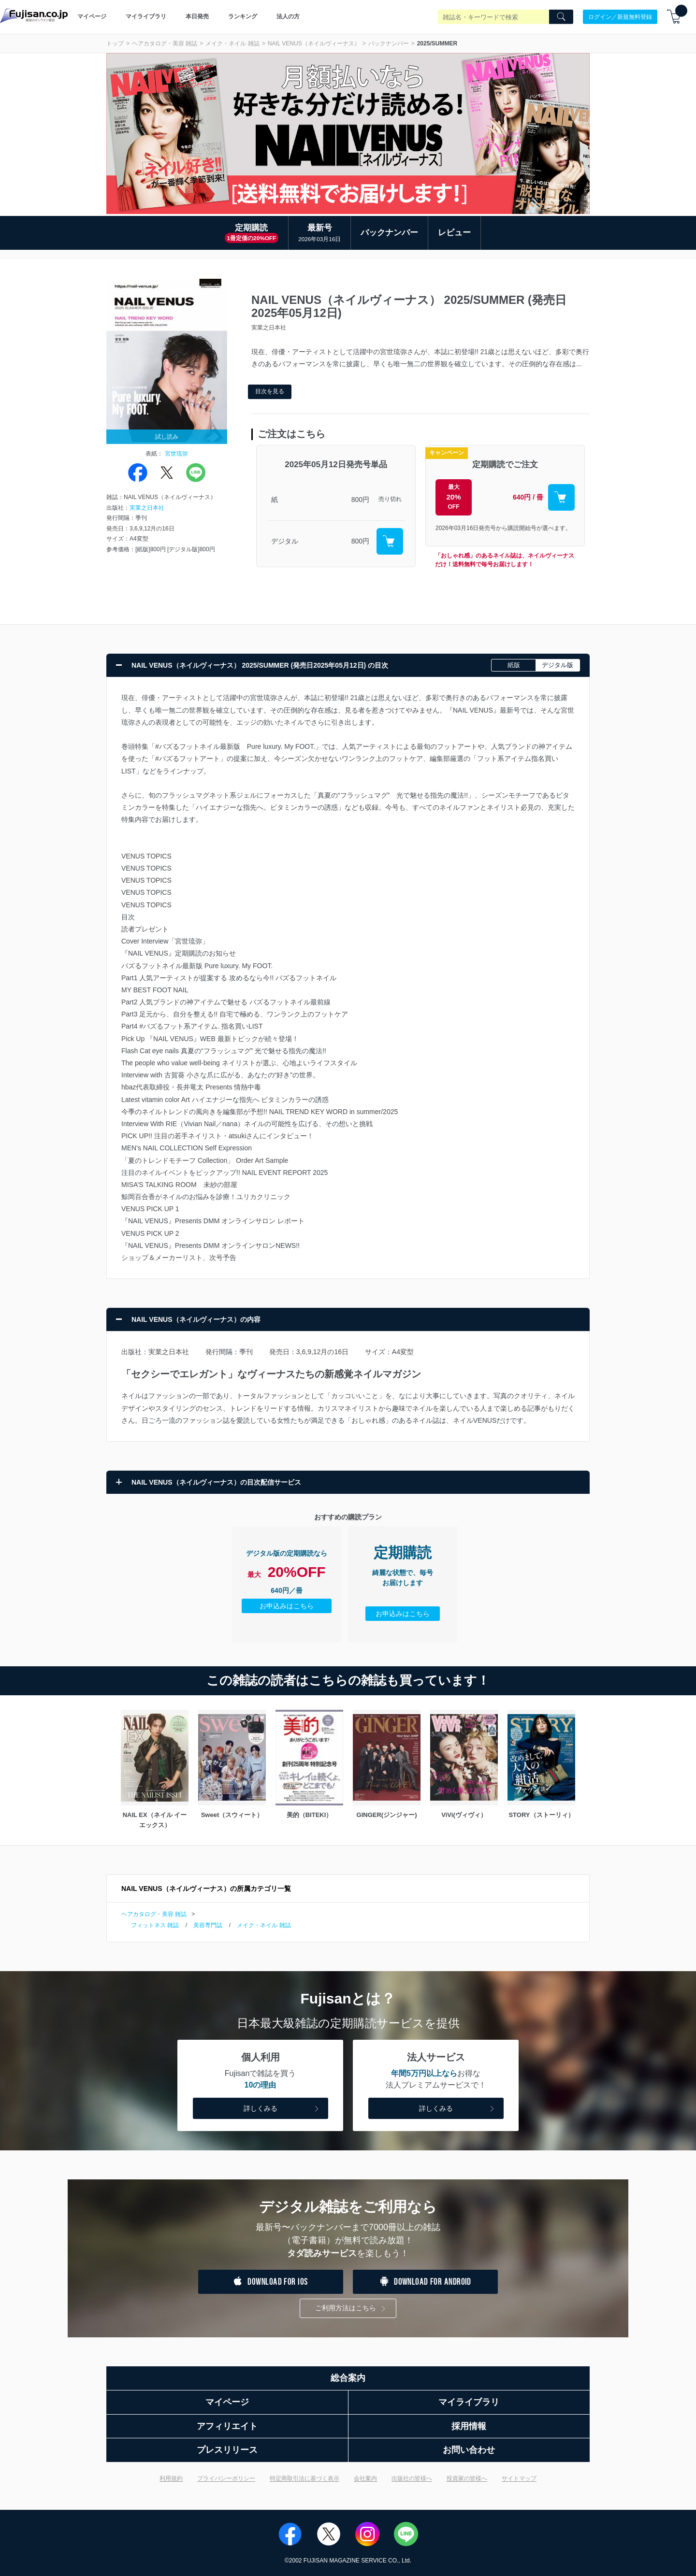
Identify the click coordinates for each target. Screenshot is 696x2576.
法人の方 (288, 16)
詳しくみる (282, 2109)
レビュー (454, 232)
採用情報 (468, 2426)
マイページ (91, 16)
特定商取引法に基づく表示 (304, 2478)
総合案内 (348, 2378)
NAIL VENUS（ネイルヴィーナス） (314, 43)
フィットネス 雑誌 (155, 1925)
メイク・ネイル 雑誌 (232, 43)
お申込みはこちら (287, 1606)
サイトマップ (519, 2478)
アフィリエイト (227, 2426)
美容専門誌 (207, 1925)
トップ (115, 43)
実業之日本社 (147, 507)
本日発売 (197, 16)
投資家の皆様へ (467, 2478)
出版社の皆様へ (412, 2478)
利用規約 (171, 2478)
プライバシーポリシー (226, 2478)
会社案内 (365, 2478)
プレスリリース (227, 2450)
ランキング (242, 16)
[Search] (561, 17)
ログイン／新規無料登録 (620, 16)
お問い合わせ (469, 2450)
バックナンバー (388, 43)
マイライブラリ (146, 16)
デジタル (284, 541)
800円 (360, 499)
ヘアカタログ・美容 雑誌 (164, 43)
